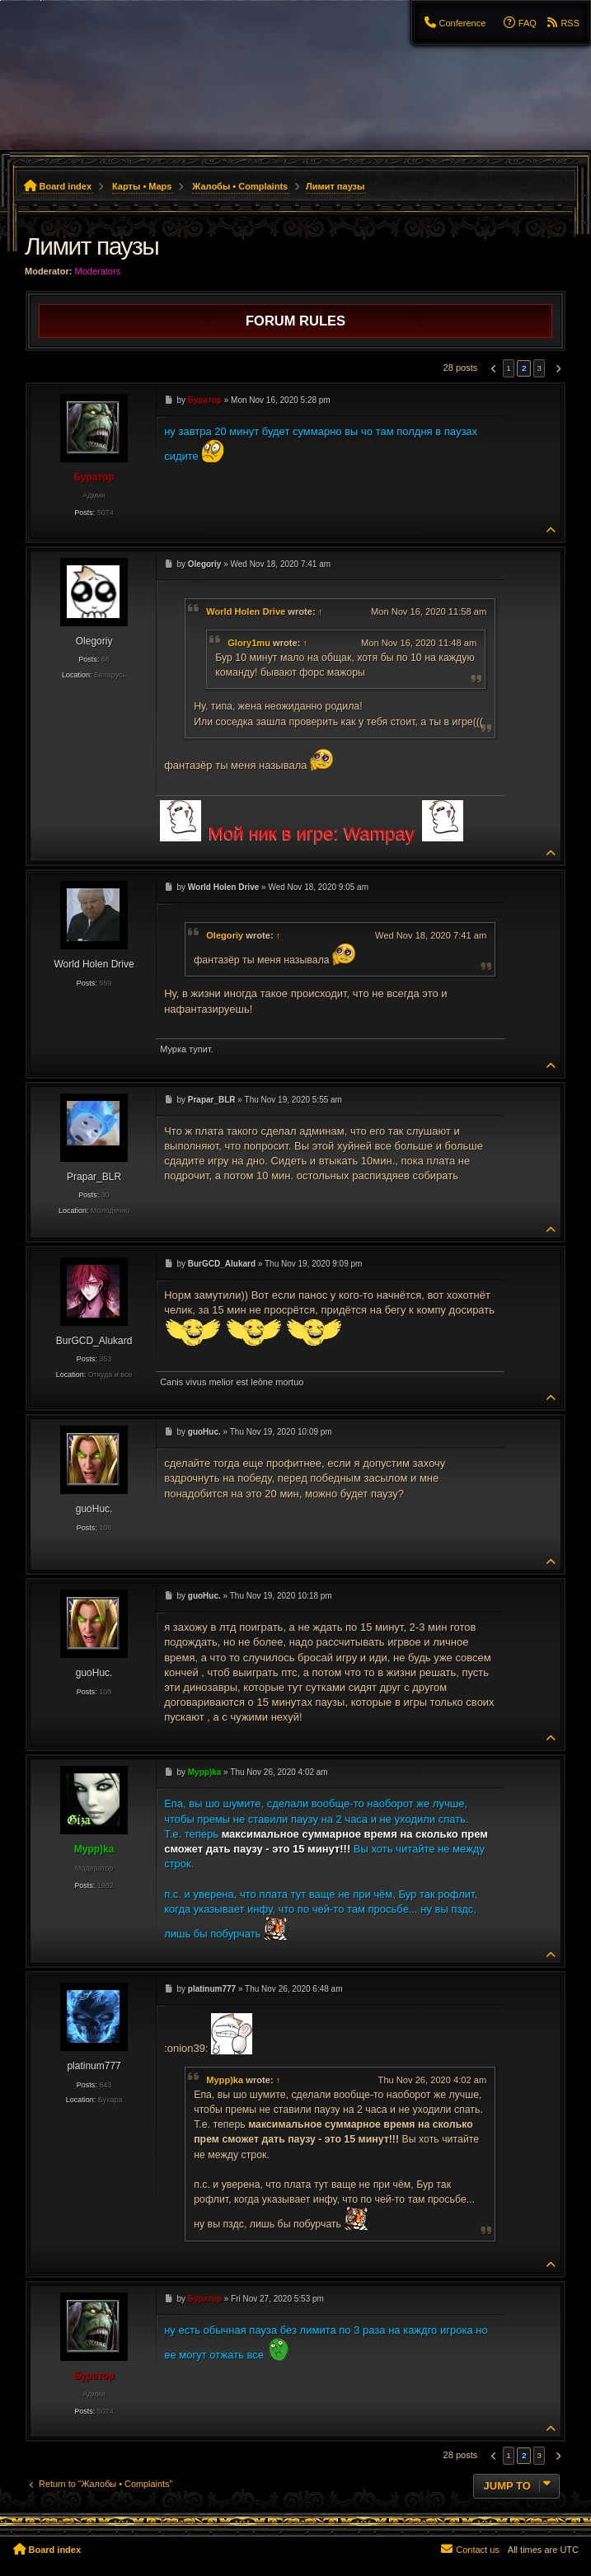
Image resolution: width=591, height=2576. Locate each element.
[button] (492, 368)
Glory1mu (248, 643)
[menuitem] (454, 23)
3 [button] (539, 367)
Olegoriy (224, 935)
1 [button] (508, 367)
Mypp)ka (224, 2080)
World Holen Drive (245, 611)
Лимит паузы (335, 186)
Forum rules (295, 320)
